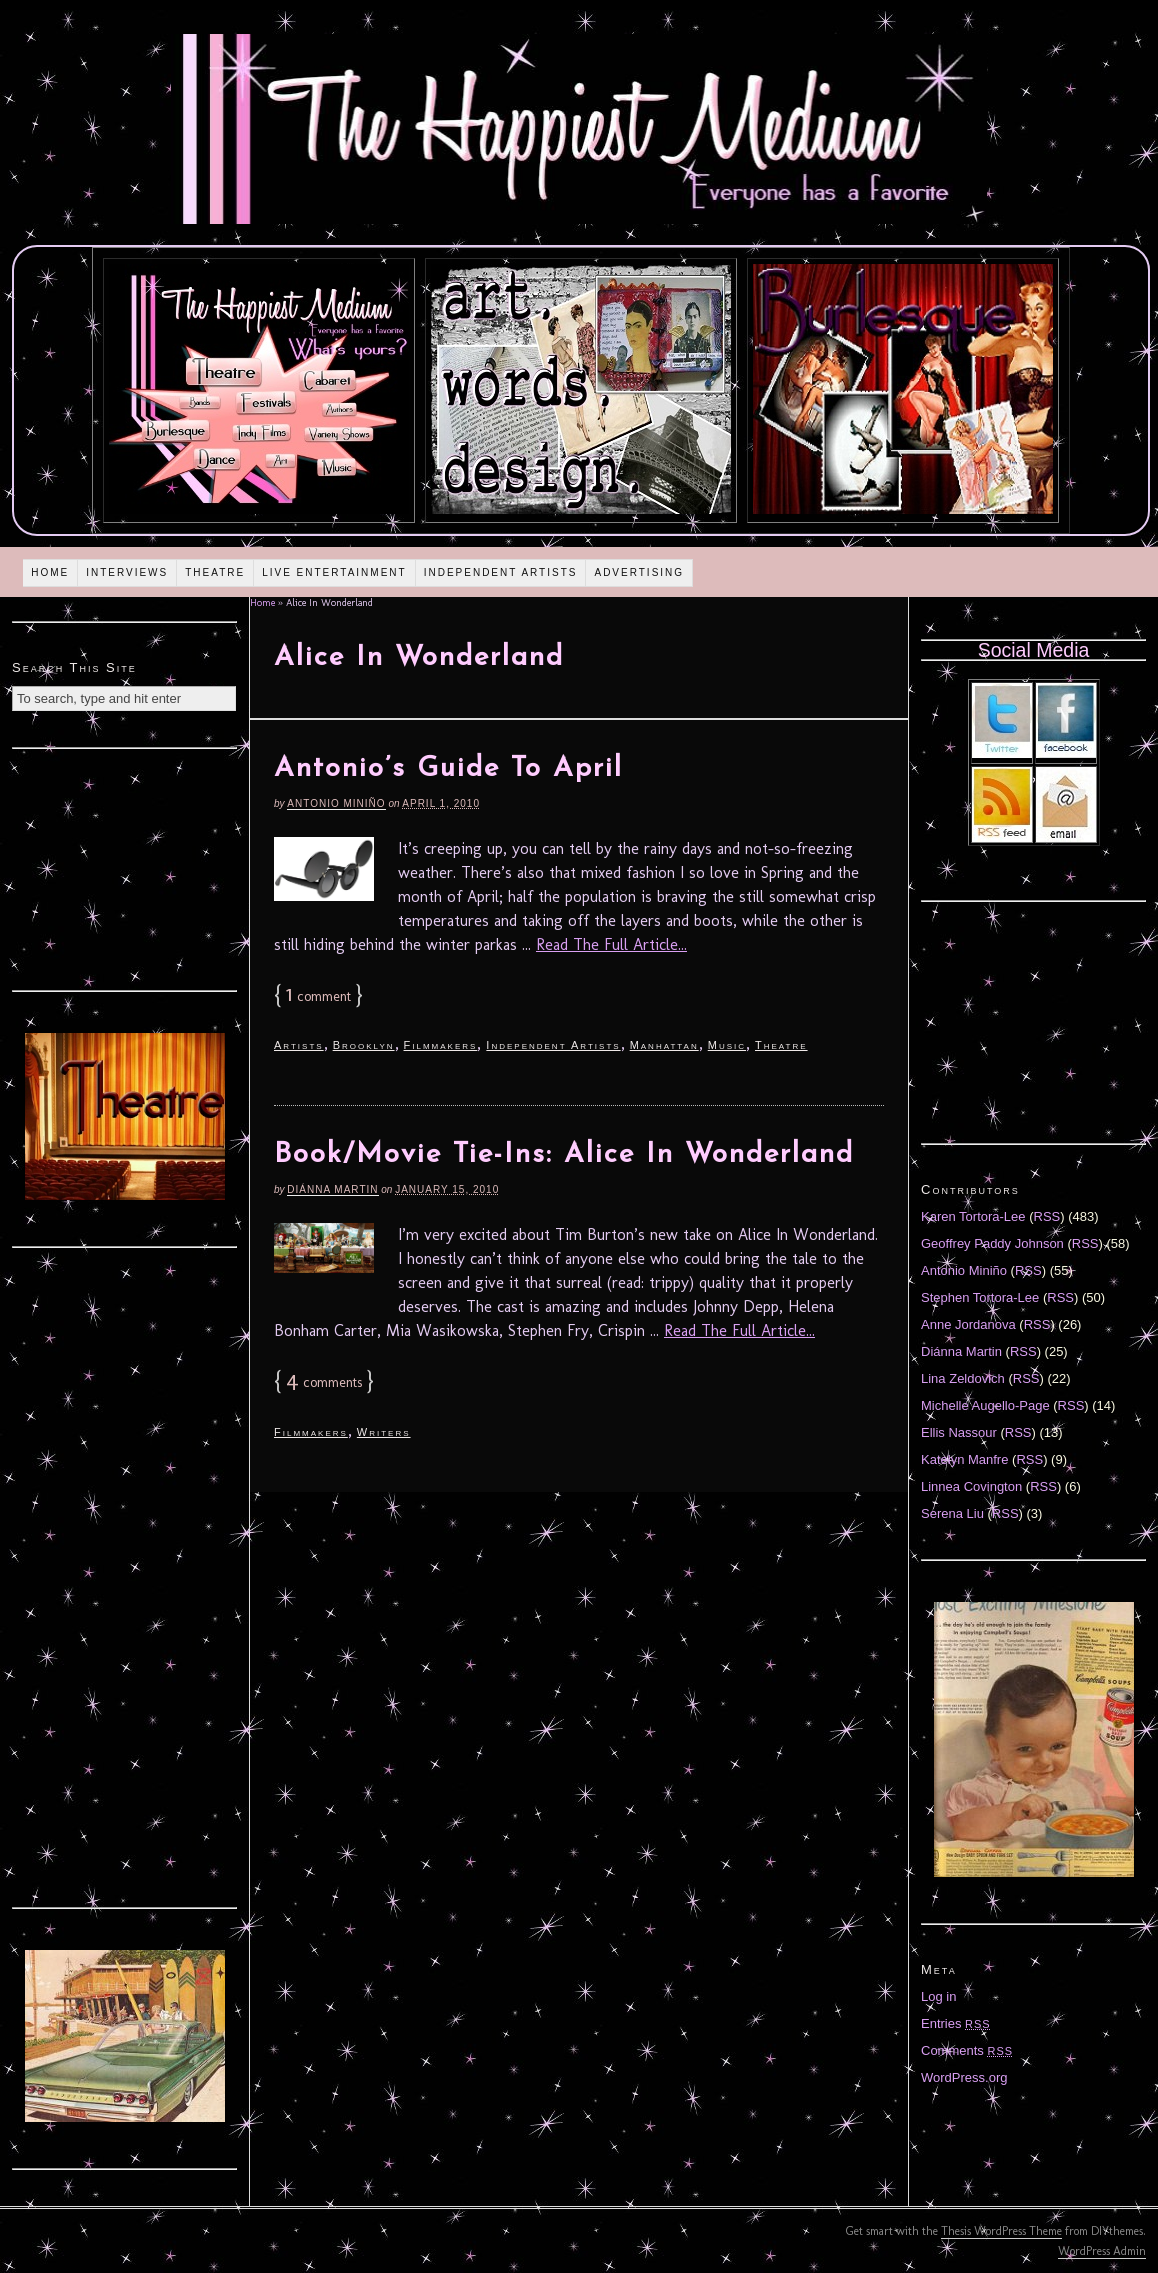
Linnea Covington (971, 1486)
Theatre (215, 572)
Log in (938, 1996)
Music (727, 1045)
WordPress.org (964, 2077)
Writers (384, 1432)
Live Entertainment (334, 572)
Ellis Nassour (959, 1432)
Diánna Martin (332, 1189)
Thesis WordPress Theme (1001, 2231)
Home (50, 572)
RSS (1047, 1216)
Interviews (127, 572)
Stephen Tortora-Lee (980, 1297)
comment (318, 996)
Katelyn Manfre (964, 1459)
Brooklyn (364, 1045)
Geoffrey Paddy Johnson (992, 1243)
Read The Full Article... (611, 944)
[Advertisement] (125, 867)
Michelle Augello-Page (985, 1405)
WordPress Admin (1102, 2251)
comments (324, 1382)
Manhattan (664, 1045)
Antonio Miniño (336, 803)
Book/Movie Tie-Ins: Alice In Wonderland (564, 1155)
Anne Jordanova (968, 1324)
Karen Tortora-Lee (973, 1216)
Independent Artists (501, 572)
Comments (967, 2050)
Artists (299, 1045)
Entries (956, 2023)
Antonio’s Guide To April (448, 769)
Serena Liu (952, 1513)
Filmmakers (441, 1045)
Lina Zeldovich (963, 1378)
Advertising (639, 572)
